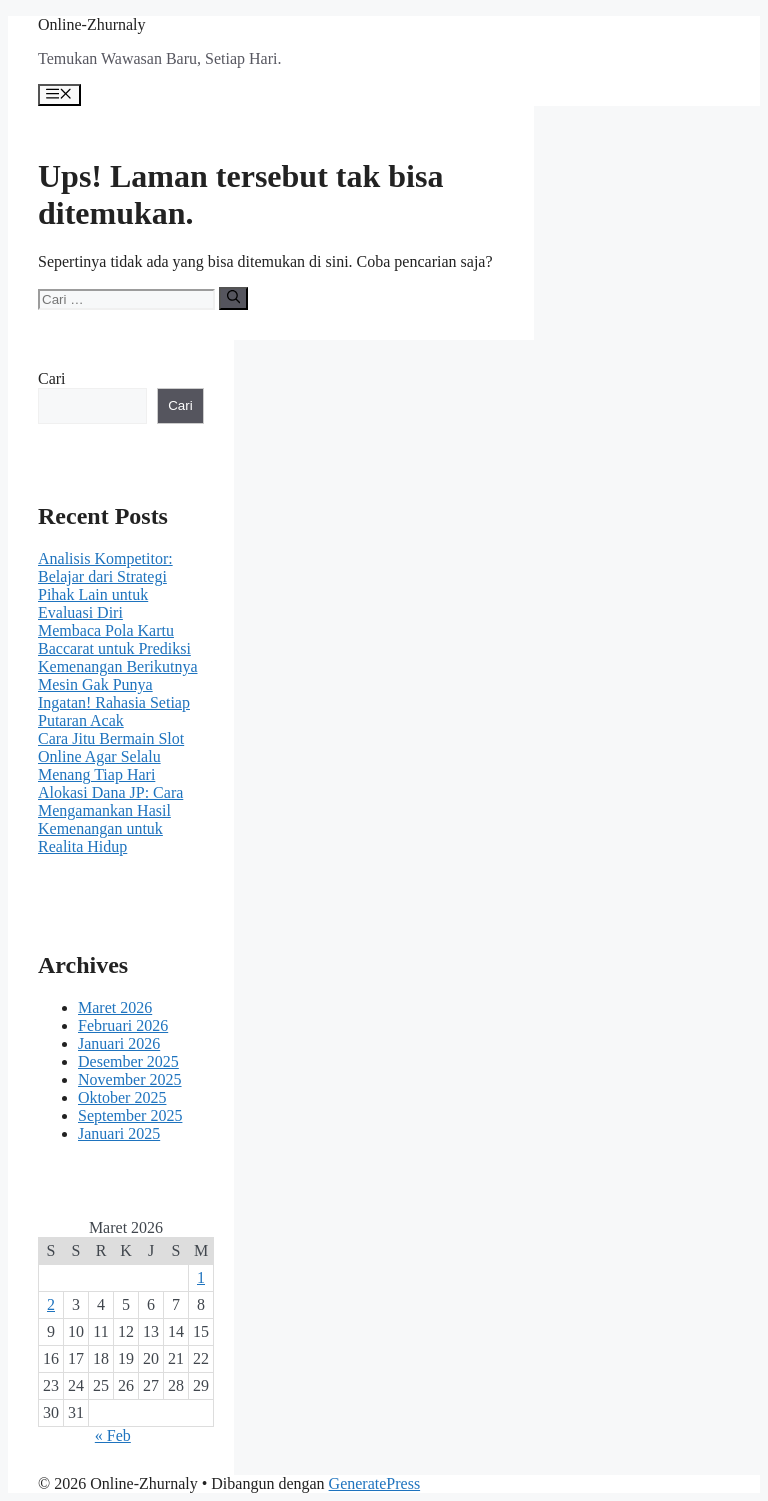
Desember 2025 (128, 1061)
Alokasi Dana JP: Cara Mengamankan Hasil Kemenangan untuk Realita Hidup (110, 819)
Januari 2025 (119, 1133)
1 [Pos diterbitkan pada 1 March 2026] (201, 1277)
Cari (52, 378)
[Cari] (233, 298)
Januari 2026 (119, 1043)
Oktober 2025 (122, 1097)
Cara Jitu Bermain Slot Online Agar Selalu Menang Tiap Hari (111, 756)
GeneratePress (375, 1483)
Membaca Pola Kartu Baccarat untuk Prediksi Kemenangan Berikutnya (118, 648)
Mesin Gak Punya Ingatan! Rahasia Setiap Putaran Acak (114, 702)
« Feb (113, 1435)
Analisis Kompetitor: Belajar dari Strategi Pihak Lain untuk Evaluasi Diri (105, 585)
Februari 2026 (123, 1025)
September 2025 (130, 1115)
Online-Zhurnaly (92, 24)
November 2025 (130, 1079)
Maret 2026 (115, 1007)
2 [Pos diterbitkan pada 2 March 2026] (51, 1304)
